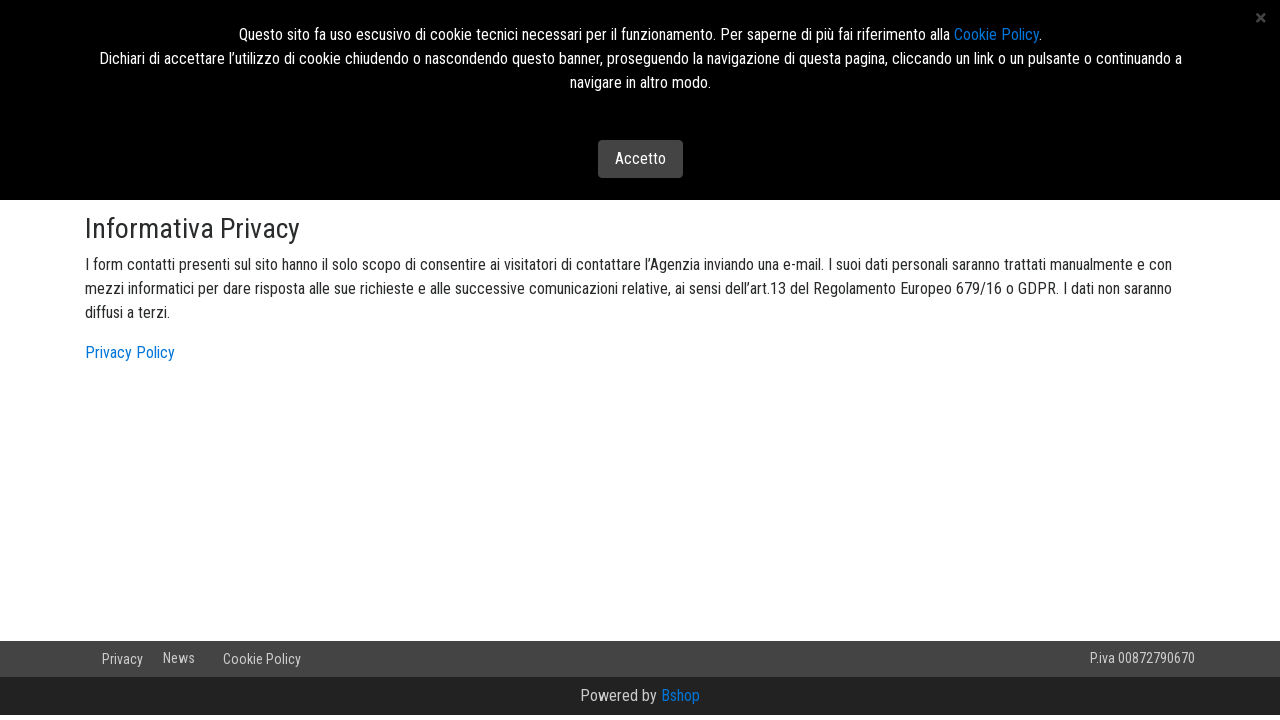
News (179, 658)
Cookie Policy (262, 659)
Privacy (122, 659)
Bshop (680, 695)
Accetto (640, 158)
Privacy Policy (130, 352)
